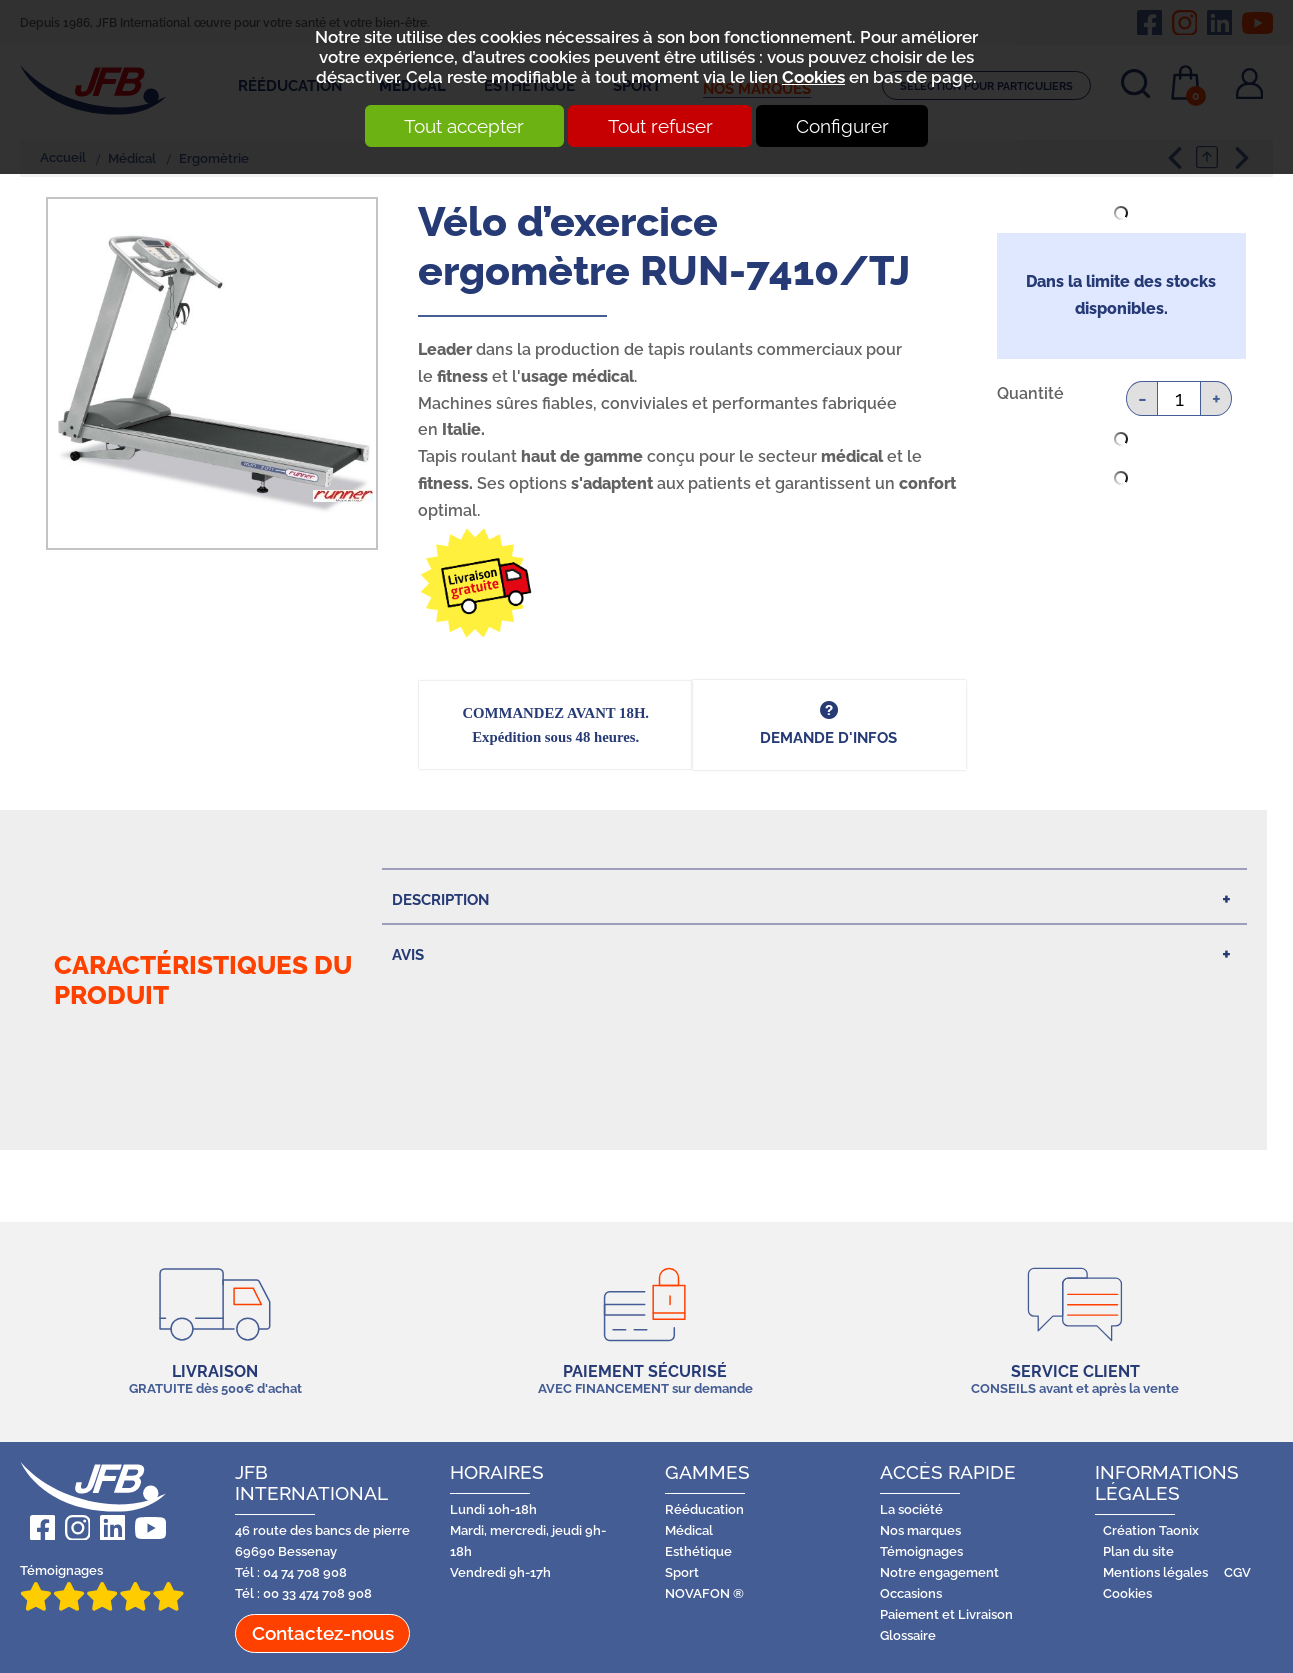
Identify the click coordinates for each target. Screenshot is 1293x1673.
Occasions (911, 1593)
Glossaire (908, 1635)
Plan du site (1138, 1551)
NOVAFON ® (704, 1593)
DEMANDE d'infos (828, 737)
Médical (689, 1530)
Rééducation (704, 1509)
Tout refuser (660, 126)
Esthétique (698, 1551)
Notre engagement (939, 1572)
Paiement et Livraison (946, 1614)
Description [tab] (440, 899)
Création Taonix (1151, 1530)
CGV (1237, 1572)
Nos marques (920, 1530)
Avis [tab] (408, 954)
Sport (682, 1572)
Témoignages (102, 1587)
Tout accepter (460, 126)
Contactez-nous (323, 1633)
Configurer (847, 126)
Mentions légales (1155, 1572)
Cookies (813, 77)
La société (911, 1509)
